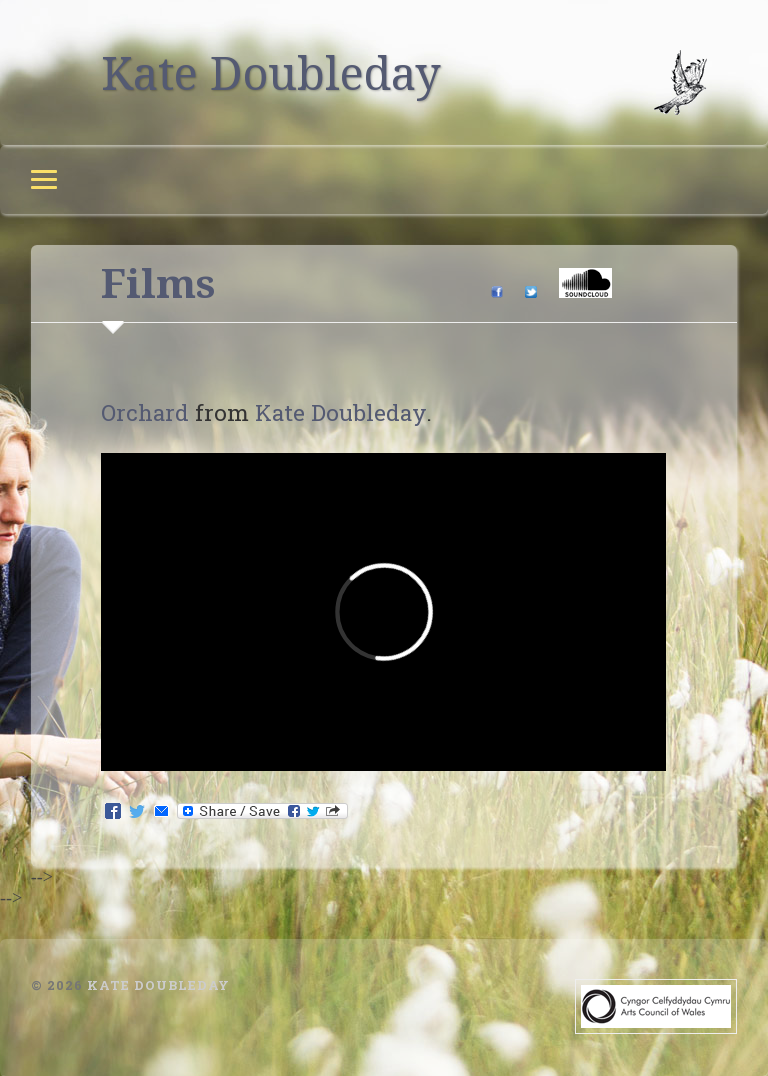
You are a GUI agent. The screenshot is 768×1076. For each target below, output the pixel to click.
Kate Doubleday (271, 72)
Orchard (145, 412)
